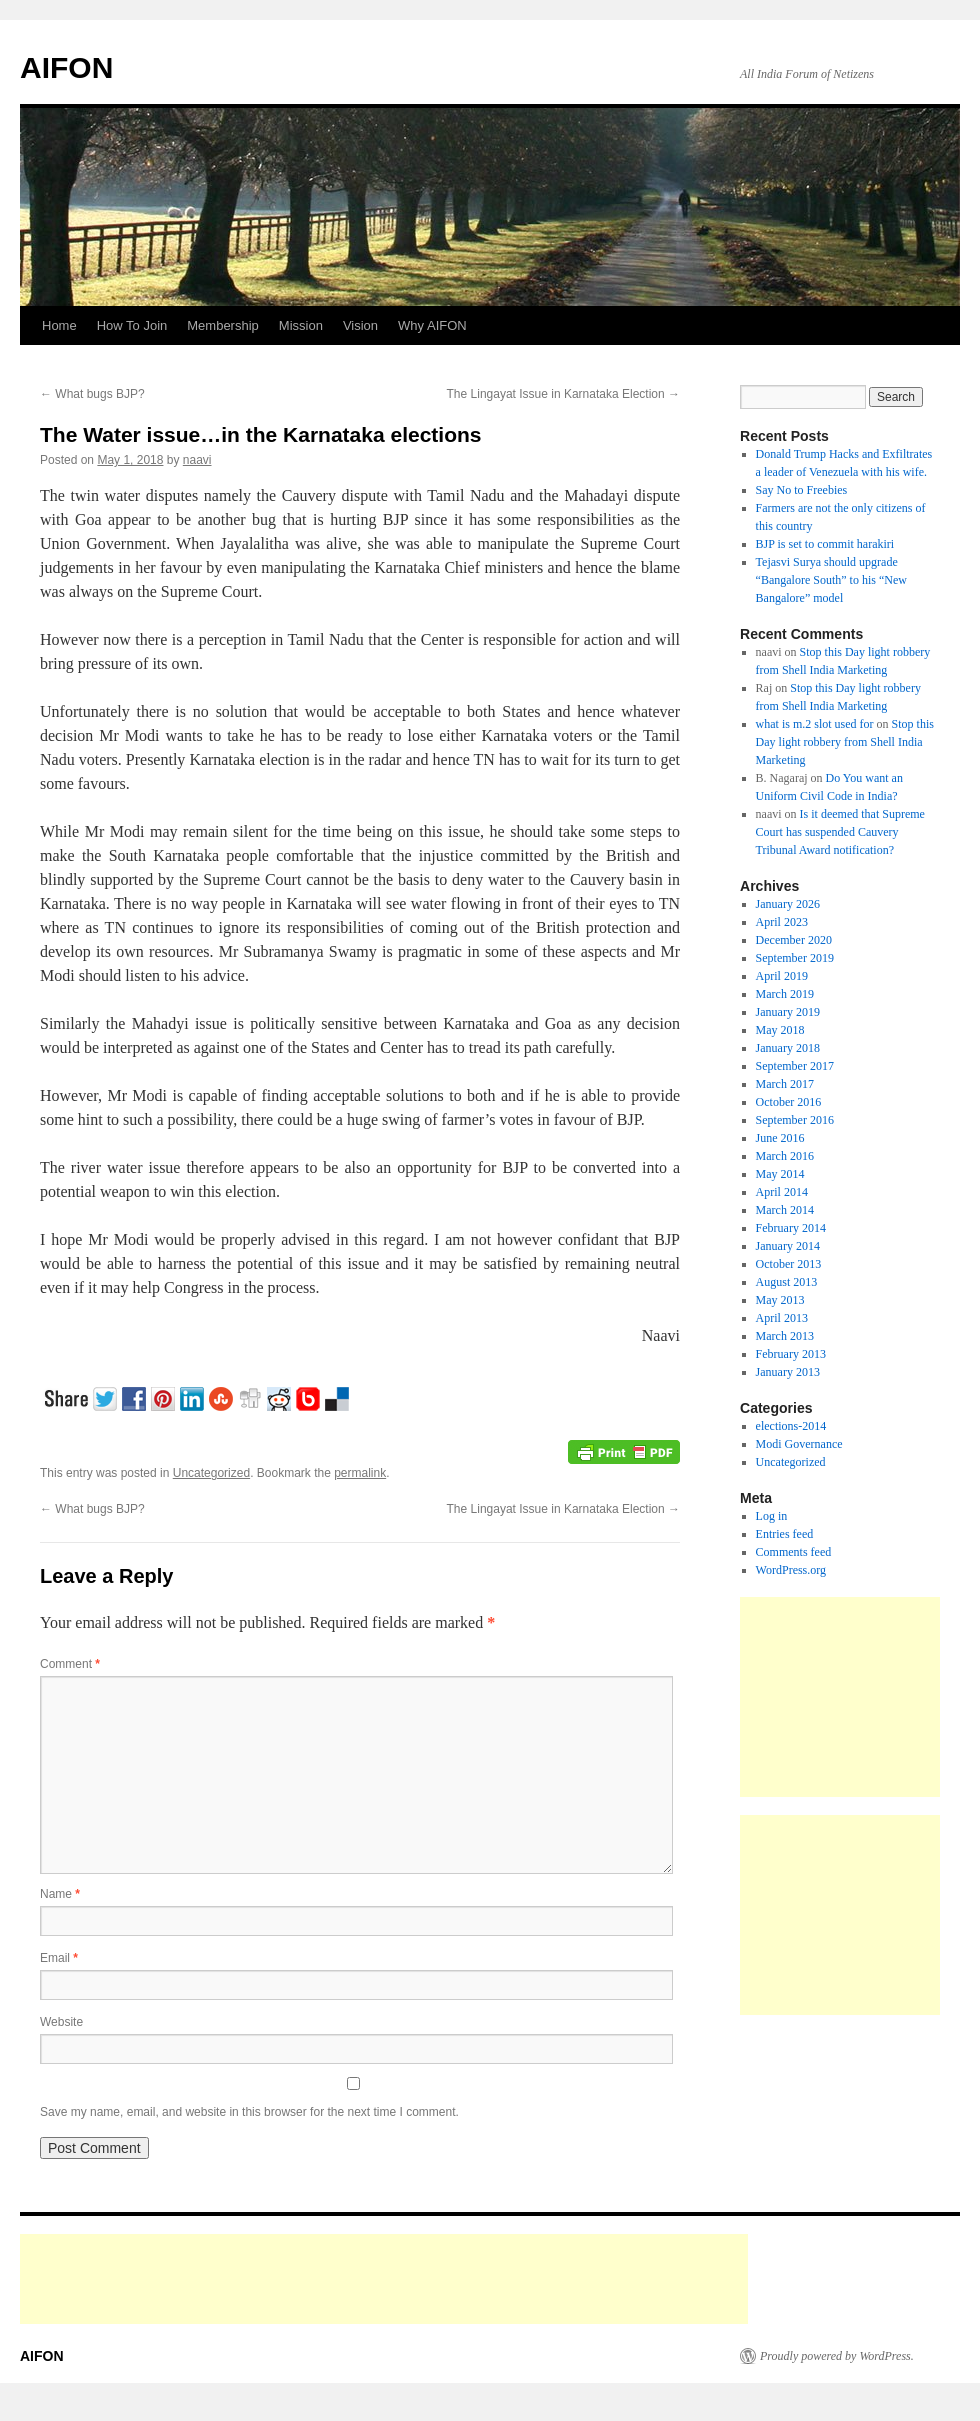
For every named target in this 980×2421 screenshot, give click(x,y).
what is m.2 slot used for (815, 724)
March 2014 (785, 1210)
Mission (301, 325)
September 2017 (795, 1066)
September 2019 (795, 958)
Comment (70, 1664)
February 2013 (791, 1354)
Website (61, 2022)
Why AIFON (432, 325)
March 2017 (785, 1084)
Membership (223, 325)
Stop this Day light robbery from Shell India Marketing (845, 742)
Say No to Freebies (802, 490)
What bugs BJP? (92, 394)
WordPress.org (791, 1570)
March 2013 (785, 1336)
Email (59, 1958)
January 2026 (788, 904)
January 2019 (788, 1012)
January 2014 (788, 1246)
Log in (772, 1516)
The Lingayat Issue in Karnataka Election (563, 394)
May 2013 (780, 1300)
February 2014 (791, 1228)
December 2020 (794, 940)
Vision (360, 325)
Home (59, 325)
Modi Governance (799, 1444)
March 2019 (785, 994)
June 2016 (780, 1138)
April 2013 (782, 1318)
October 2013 (789, 1264)
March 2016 (785, 1156)
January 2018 (788, 1048)
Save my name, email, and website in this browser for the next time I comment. (249, 2112)
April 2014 (782, 1192)
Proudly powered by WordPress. (837, 2356)
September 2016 (795, 1120)
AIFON (66, 67)
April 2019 (782, 976)
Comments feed (794, 1552)
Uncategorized (211, 1473)
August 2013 (787, 1282)
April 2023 (782, 922)
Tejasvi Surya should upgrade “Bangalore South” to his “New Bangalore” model (831, 580)
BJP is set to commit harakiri (825, 544)
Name (60, 1894)
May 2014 (780, 1174)
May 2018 (780, 1030)
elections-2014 (791, 1426)
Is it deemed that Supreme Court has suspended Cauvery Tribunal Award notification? (840, 832)
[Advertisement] (840, 1697)
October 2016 (789, 1102)
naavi (197, 460)
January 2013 (788, 1372)
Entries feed (785, 1534)
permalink (360, 1473)
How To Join (132, 325)
